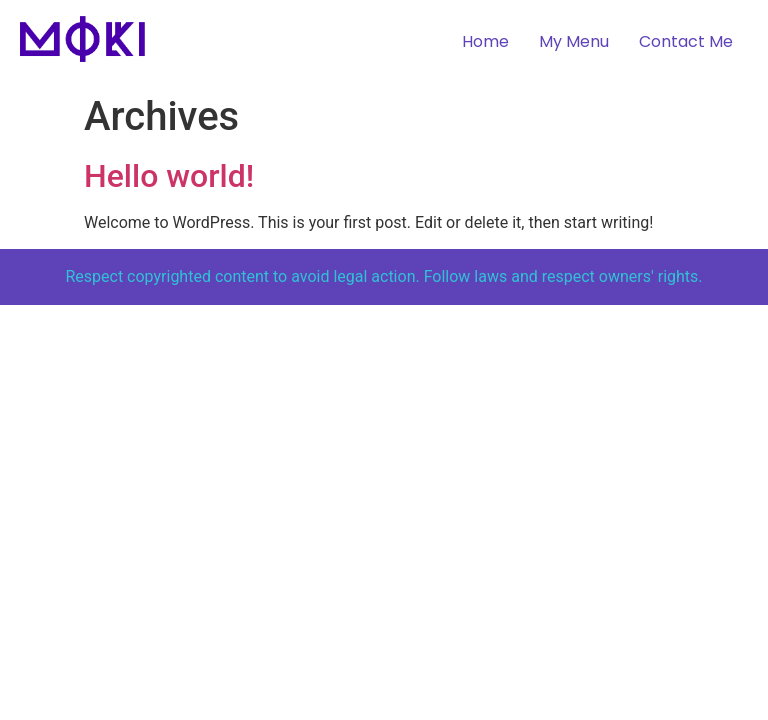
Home (485, 41)
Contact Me (686, 41)
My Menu (574, 41)
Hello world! (169, 176)
